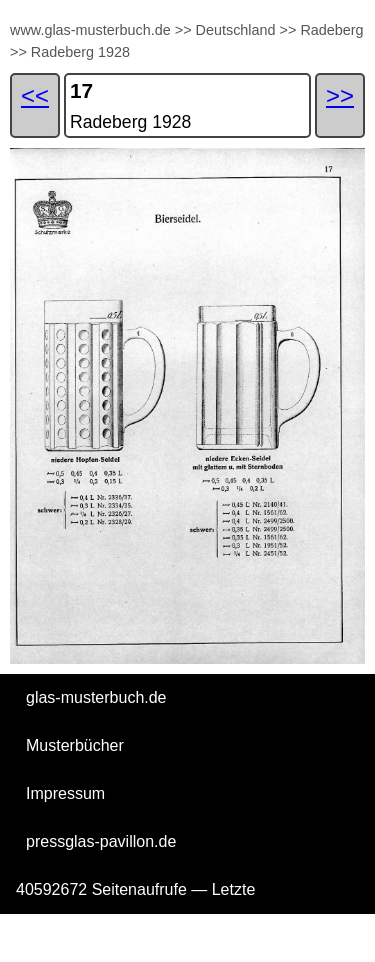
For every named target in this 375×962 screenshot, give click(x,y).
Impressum (65, 793)
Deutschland (236, 30)
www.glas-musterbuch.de (90, 30)
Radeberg (331, 30)
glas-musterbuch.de (96, 697)
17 (81, 90)
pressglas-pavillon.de (101, 841)
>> (183, 30)
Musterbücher (75, 745)
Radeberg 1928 (80, 52)
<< (35, 95)
